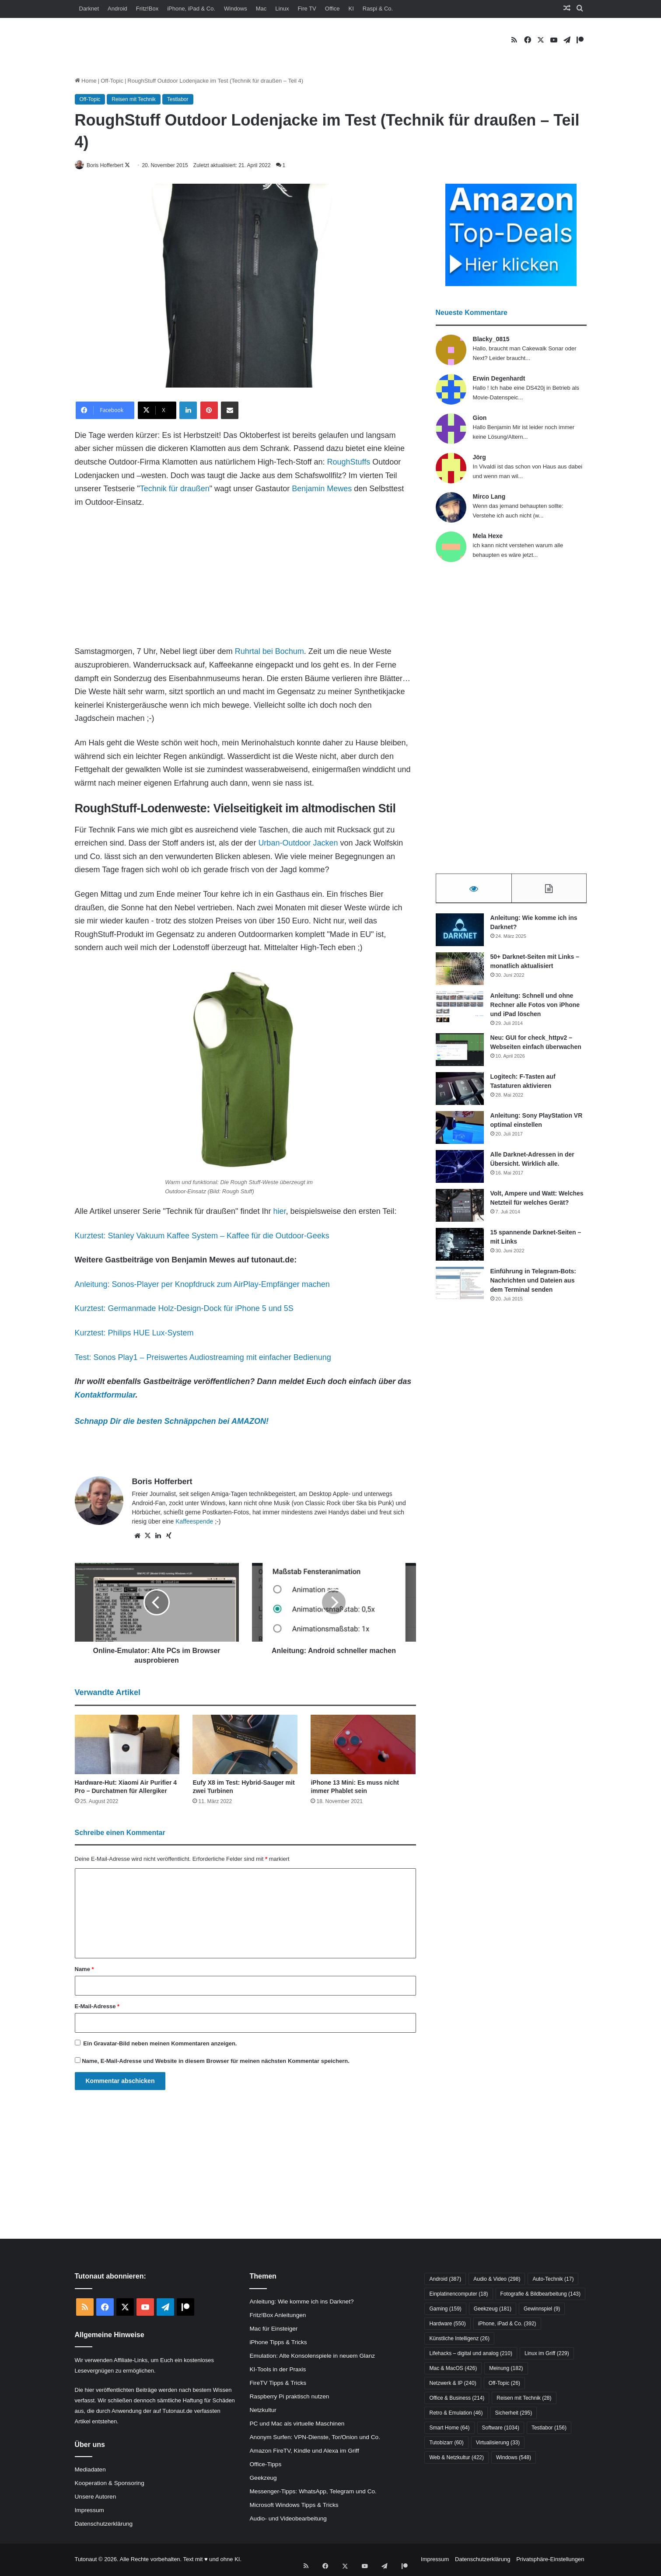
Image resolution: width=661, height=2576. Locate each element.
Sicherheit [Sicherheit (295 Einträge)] (513, 2414)
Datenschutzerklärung (104, 2524)
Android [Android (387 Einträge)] (445, 2280)
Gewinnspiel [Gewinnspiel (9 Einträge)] (542, 2310)
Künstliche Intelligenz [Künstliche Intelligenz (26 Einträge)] (459, 2339)
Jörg (479, 457)
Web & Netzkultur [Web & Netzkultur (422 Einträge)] (456, 2458)
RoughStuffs (348, 462)
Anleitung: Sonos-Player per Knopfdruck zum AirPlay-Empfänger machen (202, 1284)
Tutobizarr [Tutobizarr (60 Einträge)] (446, 2443)
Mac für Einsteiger (273, 2329)
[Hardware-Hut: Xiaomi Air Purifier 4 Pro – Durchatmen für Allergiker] (127, 1745)
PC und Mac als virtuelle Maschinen (296, 2424)
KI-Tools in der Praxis (277, 2369)
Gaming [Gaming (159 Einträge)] (445, 2310)
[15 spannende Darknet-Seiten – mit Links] (460, 1247)
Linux (282, 8)
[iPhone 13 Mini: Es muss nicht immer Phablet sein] (363, 1745)
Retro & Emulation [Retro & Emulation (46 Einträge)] (456, 2414)
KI (351, 8)
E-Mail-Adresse (97, 2007)
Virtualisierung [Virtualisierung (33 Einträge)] (498, 2443)
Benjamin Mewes (322, 489)
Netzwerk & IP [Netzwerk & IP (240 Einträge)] (452, 2384)
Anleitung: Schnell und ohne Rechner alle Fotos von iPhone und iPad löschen (535, 1008)
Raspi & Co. (378, 8)
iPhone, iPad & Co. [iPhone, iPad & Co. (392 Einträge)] (507, 2324)
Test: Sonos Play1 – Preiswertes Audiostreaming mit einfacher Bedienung (203, 1357)
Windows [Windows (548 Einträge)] (513, 2458)
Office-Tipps (265, 2464)
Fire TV (306, 8)
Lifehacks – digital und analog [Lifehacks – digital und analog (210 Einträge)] (470, 2354)
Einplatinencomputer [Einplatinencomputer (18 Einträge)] (458, 2295)
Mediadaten (90, 2470)
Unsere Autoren (95, 2497)
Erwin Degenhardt (499, 378)
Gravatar (105, 2044)
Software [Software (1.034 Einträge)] (500, 2429)
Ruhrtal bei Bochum (269, 652)
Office (332, 8)
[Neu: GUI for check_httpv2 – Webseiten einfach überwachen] (460, 1053)
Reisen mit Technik (134, 99)
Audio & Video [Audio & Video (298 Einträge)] (496, 2280)
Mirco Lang (489, 496)
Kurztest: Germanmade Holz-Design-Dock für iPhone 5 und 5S (184, 1309)
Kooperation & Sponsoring (109, 2484)
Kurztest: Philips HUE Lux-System (134, 1333)
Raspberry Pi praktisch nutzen (289, 2397)
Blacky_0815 (491, 339)
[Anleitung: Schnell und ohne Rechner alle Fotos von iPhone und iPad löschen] (460, 1011)
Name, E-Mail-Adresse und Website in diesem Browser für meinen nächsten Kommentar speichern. (216, 2062)
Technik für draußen (175, 489)
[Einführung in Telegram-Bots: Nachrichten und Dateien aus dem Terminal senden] (460, 1286)
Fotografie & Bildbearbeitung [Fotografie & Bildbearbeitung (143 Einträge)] (540, 2295)
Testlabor (178, 99)
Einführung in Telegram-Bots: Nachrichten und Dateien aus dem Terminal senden (533, 1284)
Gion (480, 418)
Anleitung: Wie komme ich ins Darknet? (301, 2302)
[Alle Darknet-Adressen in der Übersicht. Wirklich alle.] (460, 1169)
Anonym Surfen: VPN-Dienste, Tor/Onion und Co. (314, 2437)
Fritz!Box (147, 8)
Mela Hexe (488, 536)
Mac (261, 8)
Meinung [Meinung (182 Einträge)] (506, 2369)
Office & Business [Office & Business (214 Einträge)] (456, 2399)
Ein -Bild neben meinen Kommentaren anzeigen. (160, 2044)
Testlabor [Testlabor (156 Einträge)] (549, 2429)
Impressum (89, 2511)
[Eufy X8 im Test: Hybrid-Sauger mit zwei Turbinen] (244, 1745)
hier (279, 1211)
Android (117, 8)
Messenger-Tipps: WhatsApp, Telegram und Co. (312, 2492)
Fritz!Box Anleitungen (277, 2315)
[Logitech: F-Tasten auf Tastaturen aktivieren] (460, 1092)
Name (84, 1970)
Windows (235, 8)
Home (86, 80)
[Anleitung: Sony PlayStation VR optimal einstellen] (460, 1131)
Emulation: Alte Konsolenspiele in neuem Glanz (312, 2356)
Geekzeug (262, 2478)
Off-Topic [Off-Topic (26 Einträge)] (504, 2384)
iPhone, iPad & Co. (191, 8)
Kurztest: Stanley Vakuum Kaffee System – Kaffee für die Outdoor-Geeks (202, 1236)
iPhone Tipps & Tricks (278, 2342)
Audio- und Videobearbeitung (287, 2519)
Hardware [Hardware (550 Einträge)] (447, 2324)
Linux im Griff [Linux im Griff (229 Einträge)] (547, 2354)
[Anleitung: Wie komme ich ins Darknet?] (460, 933)
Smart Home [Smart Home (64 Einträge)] (449, 2429)
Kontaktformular (105, 1395)
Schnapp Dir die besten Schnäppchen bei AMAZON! (172, 1422)
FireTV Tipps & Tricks (277, 2383)
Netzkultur (262, 2410)
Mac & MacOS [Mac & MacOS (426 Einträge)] (453, 2369)
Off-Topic (112, 80)
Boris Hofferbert (111, 165)
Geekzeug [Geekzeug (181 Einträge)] (492, 2310)
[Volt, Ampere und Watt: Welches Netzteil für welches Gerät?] (460, 1208)
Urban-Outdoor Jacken (298, 843)
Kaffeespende (194, 1521)
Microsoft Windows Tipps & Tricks (293, 2505)
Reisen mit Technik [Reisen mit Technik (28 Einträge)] (524, 2399)
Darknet (89, 8)
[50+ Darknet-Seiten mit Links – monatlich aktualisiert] (460, 972)
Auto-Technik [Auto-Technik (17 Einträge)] (553, 2280)
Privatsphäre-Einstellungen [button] (550, 2560)
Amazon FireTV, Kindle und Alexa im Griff (304, 2451)
